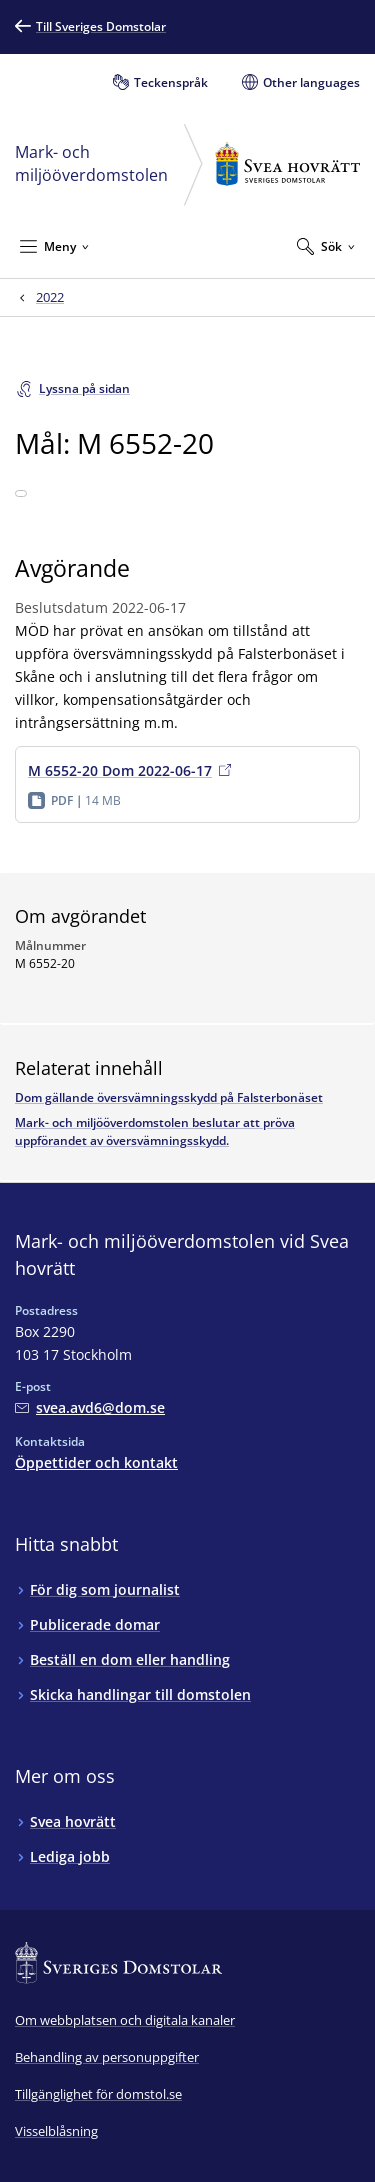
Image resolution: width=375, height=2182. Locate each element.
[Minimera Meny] (54, 246)
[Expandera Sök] (326, 246)
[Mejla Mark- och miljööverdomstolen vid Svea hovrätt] (90, 1407)
